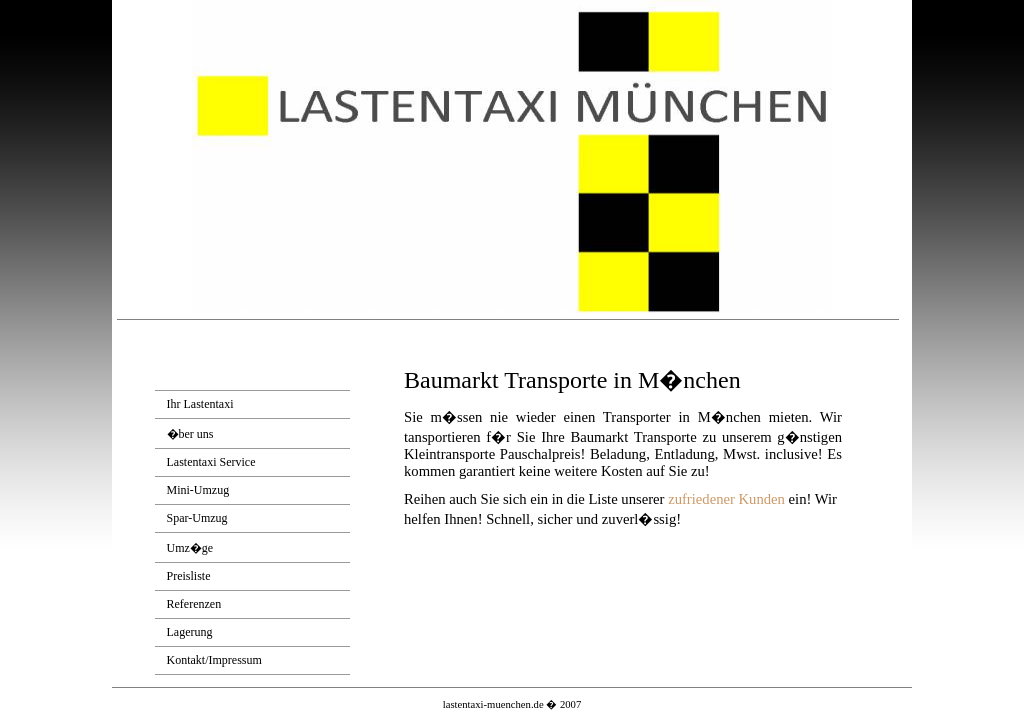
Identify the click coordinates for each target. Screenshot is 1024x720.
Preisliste (189, 576)
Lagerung (190, 632)
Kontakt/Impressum (214, 660)
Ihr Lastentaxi (200, 404)
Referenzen (194, 604)
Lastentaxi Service (211, 462)
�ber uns (190, 434)
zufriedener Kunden (726, 499)
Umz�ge (190, 548)
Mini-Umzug (198, 490)
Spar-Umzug (197, 518)
